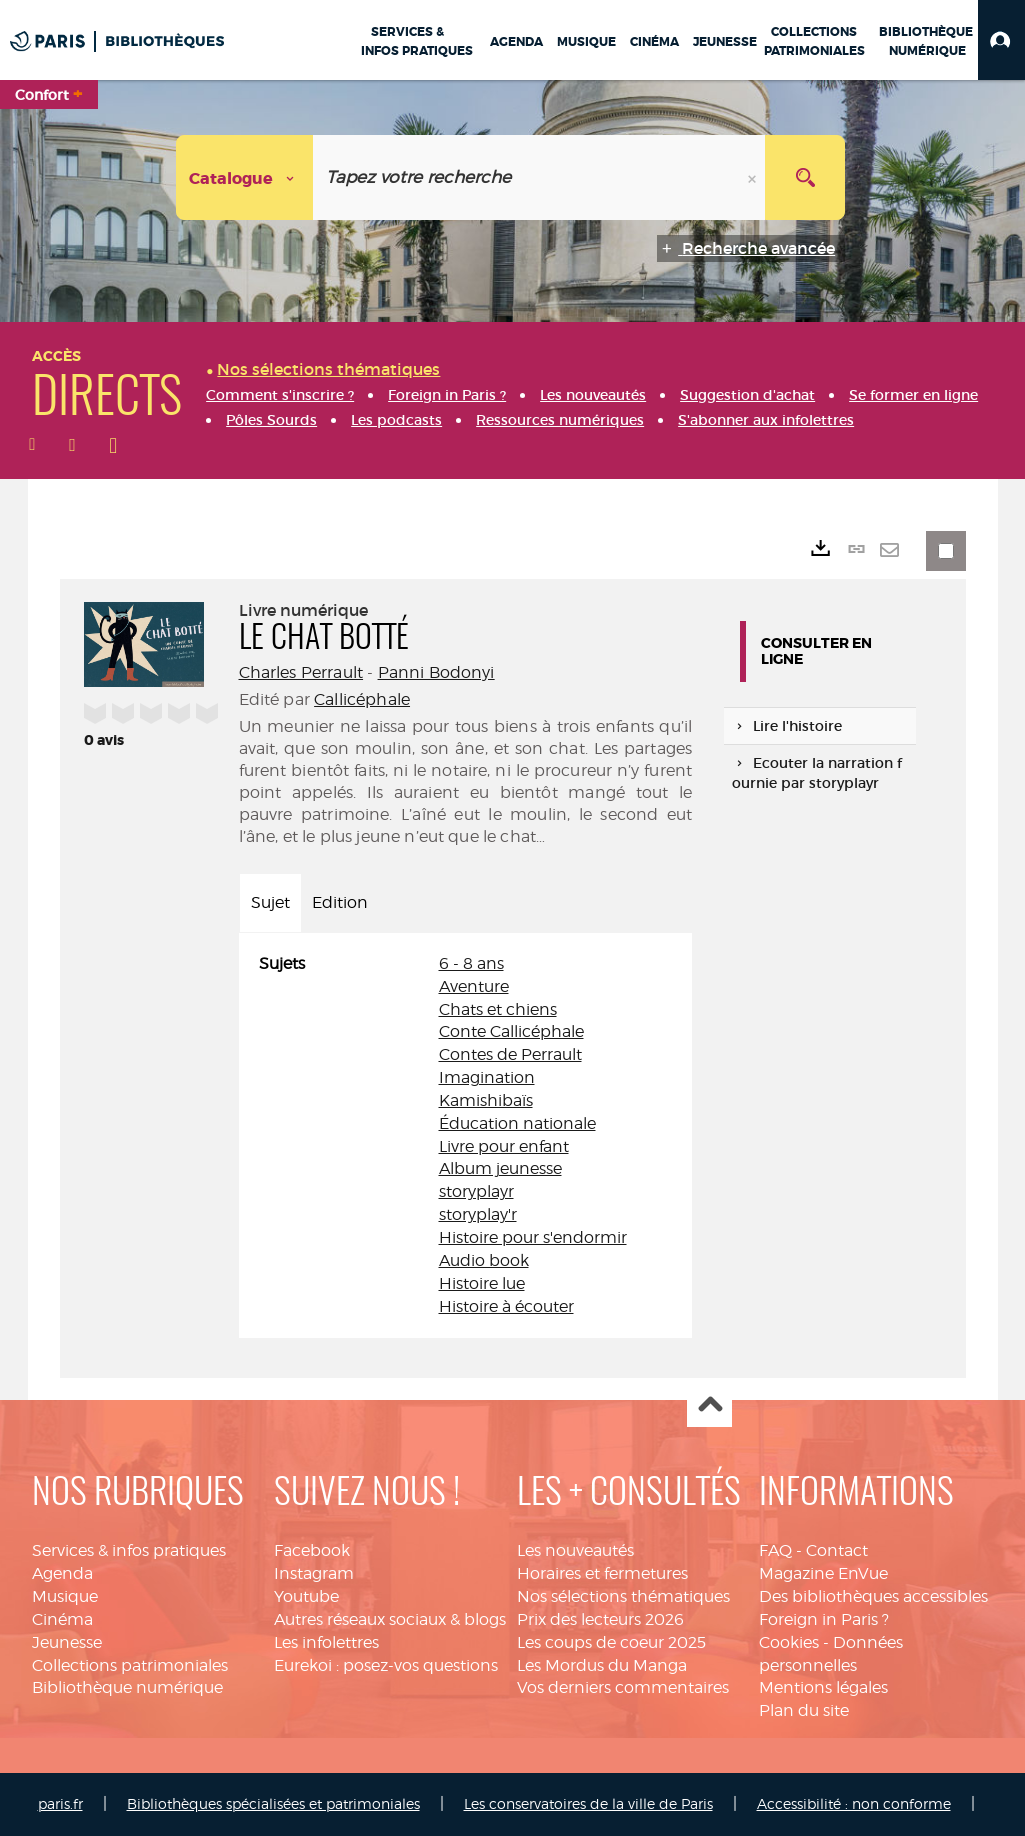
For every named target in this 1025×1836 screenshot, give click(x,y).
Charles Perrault (301, 672)
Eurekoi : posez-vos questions (386, 1665)
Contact (837, 1550)
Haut (709, 1405)
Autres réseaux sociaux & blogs (390, 1619)
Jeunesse (67, 1642)
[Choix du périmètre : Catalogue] (245, 177)
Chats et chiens (498, 1009)
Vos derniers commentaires (623, 1687)
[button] (1001, 40)
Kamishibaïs (486, 1100)
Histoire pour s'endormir (533, 1237)
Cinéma (62, 1619)
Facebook (312, 1550)
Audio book (484, 1260)
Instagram (314, 1573)
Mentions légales (823, 1687)
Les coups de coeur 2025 (611, 1642)
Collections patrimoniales (130, 1665)
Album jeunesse (500, 1168)
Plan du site (804, 1710)
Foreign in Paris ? (824, 1619)
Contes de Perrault (510, 1054)
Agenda (62, 1573)
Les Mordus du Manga (602, 1665)
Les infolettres (326, 1642)
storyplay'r (478, 1214)
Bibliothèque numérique (127, 1687)
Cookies (789, 1642)
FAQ (775, 1550)
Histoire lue (482, 1283)
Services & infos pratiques (129, 1550)
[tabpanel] (466, 1136)
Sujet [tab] (270, 902)
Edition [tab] (340, 902)
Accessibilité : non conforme (854, 1803)
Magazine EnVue (823, 1573)
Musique (65, 1596)
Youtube (306, 1596)
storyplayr (476, 1191)
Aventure (474, 986)
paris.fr (60, 1803)
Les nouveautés (575, 1550)
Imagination (487, 1077)
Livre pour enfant (504, 1146)
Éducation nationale (517, 1123)
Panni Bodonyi (436, 672)
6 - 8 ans (471, 963)
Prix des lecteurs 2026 (600, 1619)
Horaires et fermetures (602, 1573)
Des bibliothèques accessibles (873, 1596)
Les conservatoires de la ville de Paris (588, 1803)
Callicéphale (362, 699)
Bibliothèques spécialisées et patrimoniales (273, 1803)
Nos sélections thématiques (623, 1596)
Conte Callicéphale (511, 1031)
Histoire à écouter (506, 1306)
